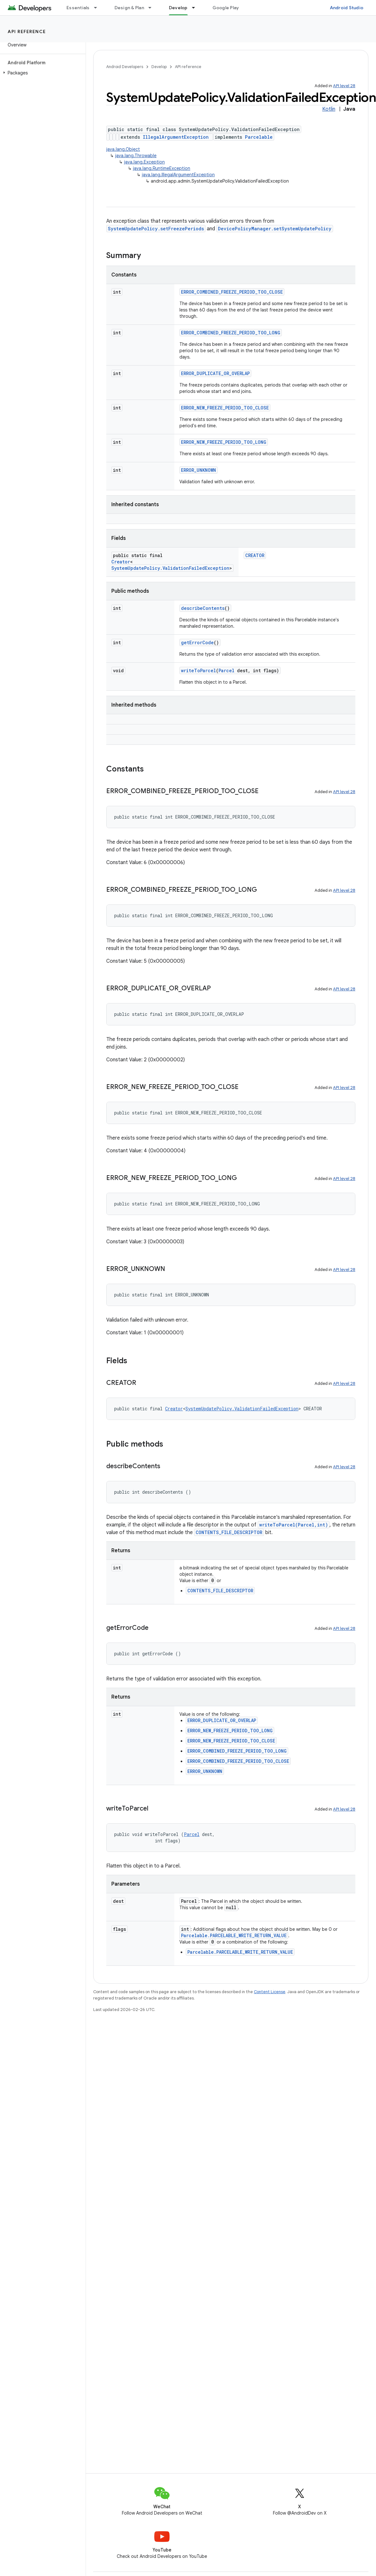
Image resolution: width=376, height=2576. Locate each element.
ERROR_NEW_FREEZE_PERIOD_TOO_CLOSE (225, 408)
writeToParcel (198, 670)
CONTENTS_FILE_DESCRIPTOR (229, 1532)
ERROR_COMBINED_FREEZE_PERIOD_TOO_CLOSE (232, 292)
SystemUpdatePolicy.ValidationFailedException (170, 568)
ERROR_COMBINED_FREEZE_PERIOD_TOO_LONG (230, 333)
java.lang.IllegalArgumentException (178, 175)
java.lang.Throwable (136, 155)
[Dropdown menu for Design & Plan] (152, 7)
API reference (27, 31)
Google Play (225, 7)
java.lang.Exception (144, 162)
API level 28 (344, 85)
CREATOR (254, 555)
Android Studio (347, 7)
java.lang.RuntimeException (161, 168)
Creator (120, 562)
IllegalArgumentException (176, 137)
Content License (269, 1991)
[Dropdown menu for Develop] (196, 7)
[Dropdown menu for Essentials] (98, 7)
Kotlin (328, 109)
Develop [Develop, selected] (178, 7)
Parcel (226, 670)
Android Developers (124, 66)
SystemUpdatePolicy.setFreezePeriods (156, 229)
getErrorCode (197, 642)
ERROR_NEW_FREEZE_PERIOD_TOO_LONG (223, 442)
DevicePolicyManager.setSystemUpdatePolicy (274, 229)
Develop (159, 66)
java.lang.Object (123, 149)
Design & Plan (129, 7)
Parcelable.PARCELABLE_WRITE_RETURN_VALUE (234, 1935)
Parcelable (259, 137)
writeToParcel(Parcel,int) (293, 1525)
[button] (41, 73)
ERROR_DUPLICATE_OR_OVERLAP (215, 373)
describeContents (203, 608)
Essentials (78, 7)
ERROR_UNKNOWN (198, 470)
